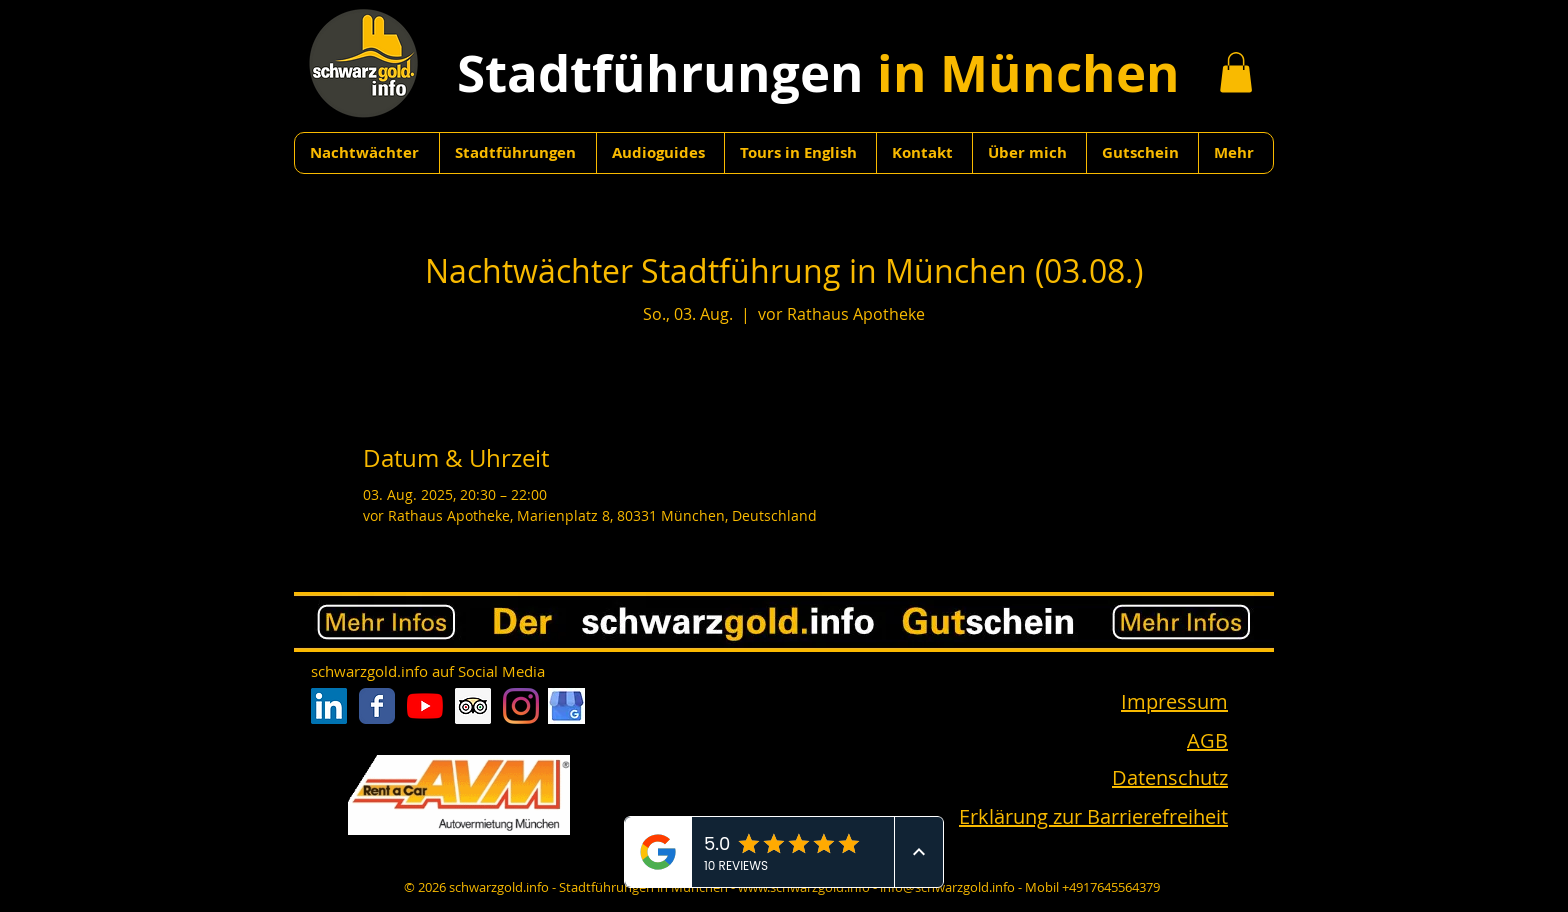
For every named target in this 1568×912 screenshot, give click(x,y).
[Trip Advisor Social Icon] (473, 706)
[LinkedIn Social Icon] (329, 706)
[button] (1236, 72)
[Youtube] (425, 706)
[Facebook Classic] (377, 706)
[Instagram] (521, 706)
